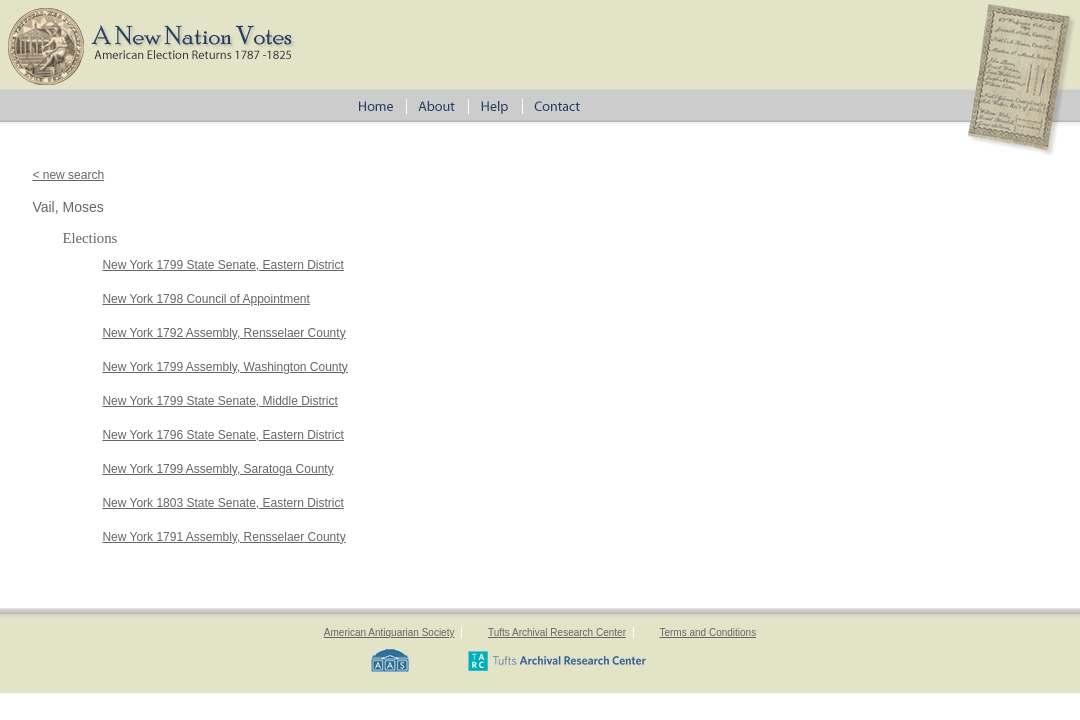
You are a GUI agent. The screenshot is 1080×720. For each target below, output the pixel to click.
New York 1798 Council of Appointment (205, 299)
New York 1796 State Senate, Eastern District (222, 435)
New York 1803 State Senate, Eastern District (222, 503)
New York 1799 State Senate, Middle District (219, 401)
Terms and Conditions (707, 632)
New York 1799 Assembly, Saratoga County (217, 469)
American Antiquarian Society (389, 632)
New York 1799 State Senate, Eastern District (222, 265)
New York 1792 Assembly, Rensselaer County (223, 333)
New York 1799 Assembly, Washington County (224, 367)
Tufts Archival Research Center (557, 632)
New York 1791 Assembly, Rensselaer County (223, 537)
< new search (68, 175)
